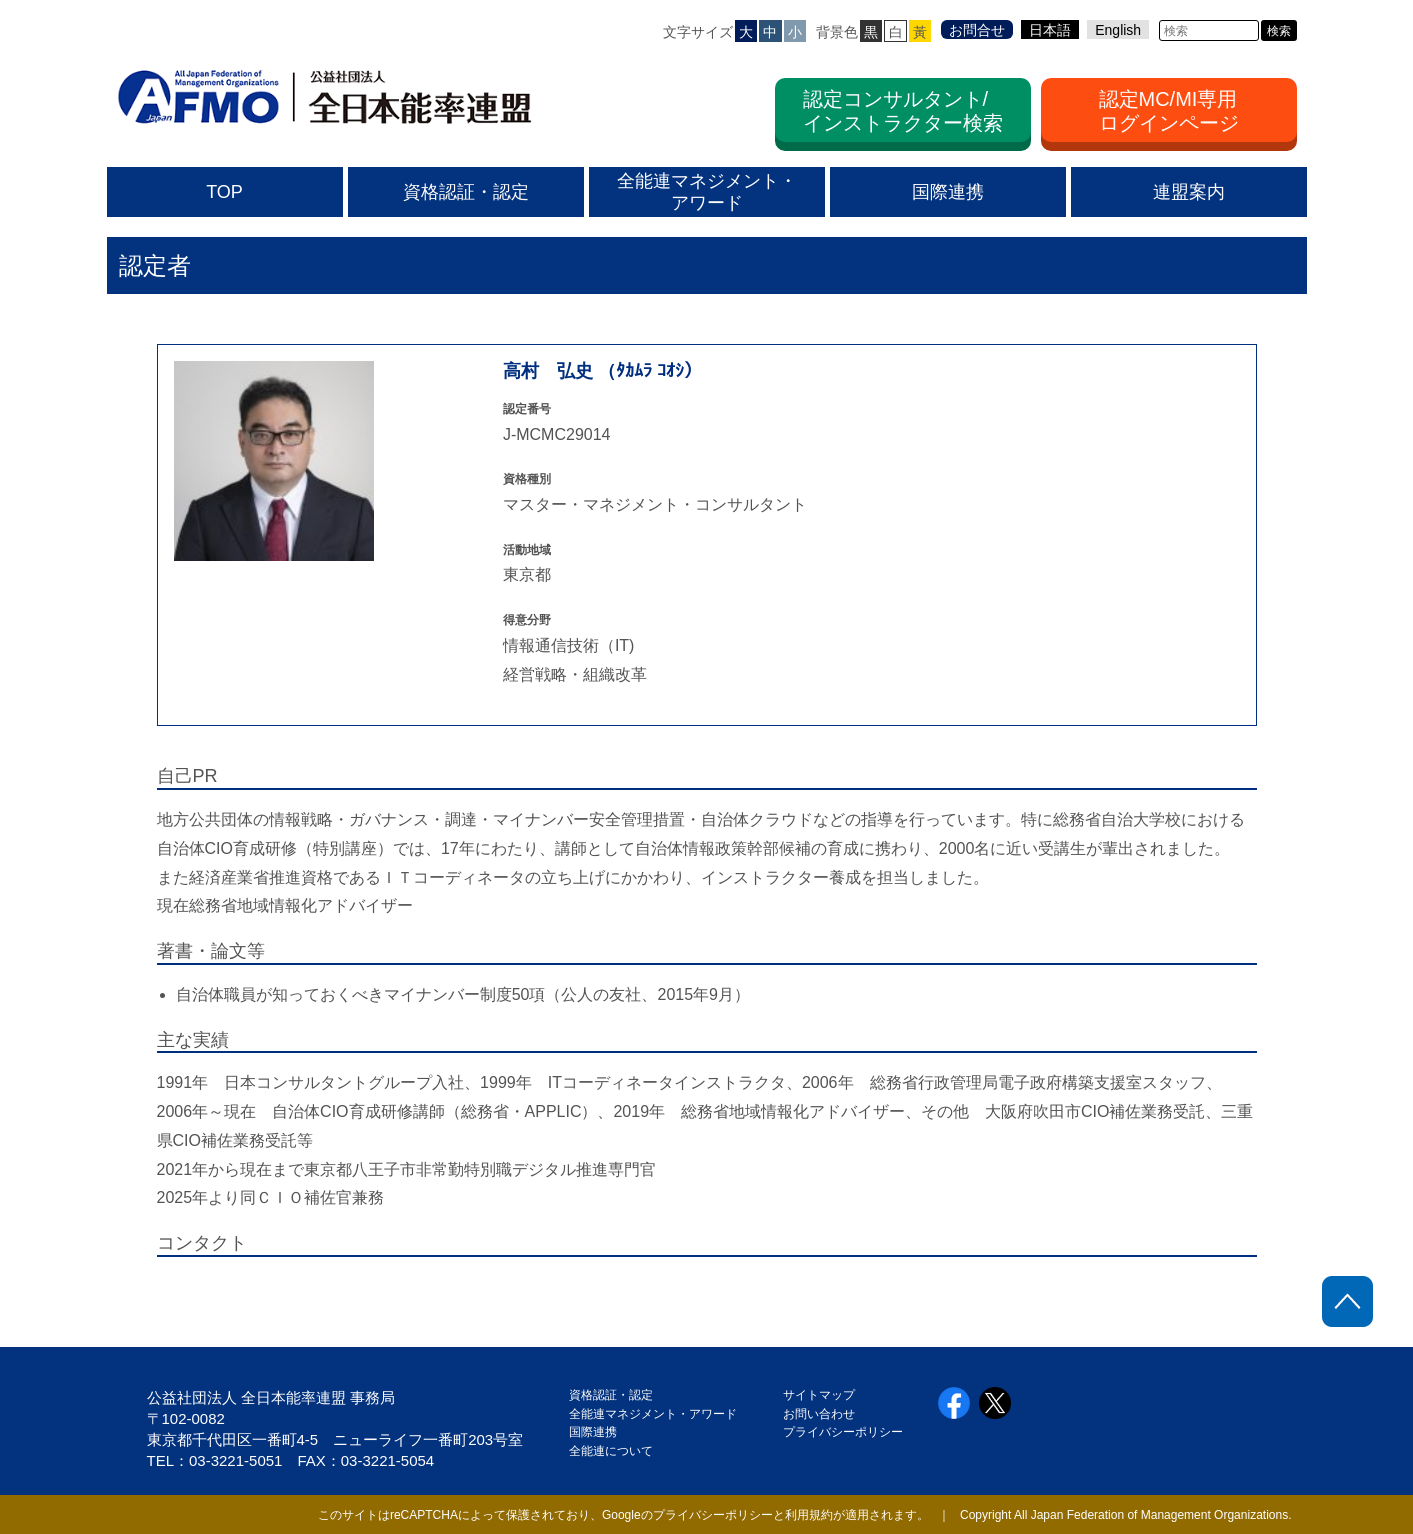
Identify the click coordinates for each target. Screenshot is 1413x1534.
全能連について (611, 1451)
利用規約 (809, 1515)
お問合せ (977, 30)
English (1118, 30)
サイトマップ (819, 1395)
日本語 (1050, 30)
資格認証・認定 (611, 1395)
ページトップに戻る (1347, 1301)
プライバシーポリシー (843, 1432)
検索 (1279, 31)
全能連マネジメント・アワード (653, 1414)
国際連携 (599, 1432)
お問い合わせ (819, 1414)
